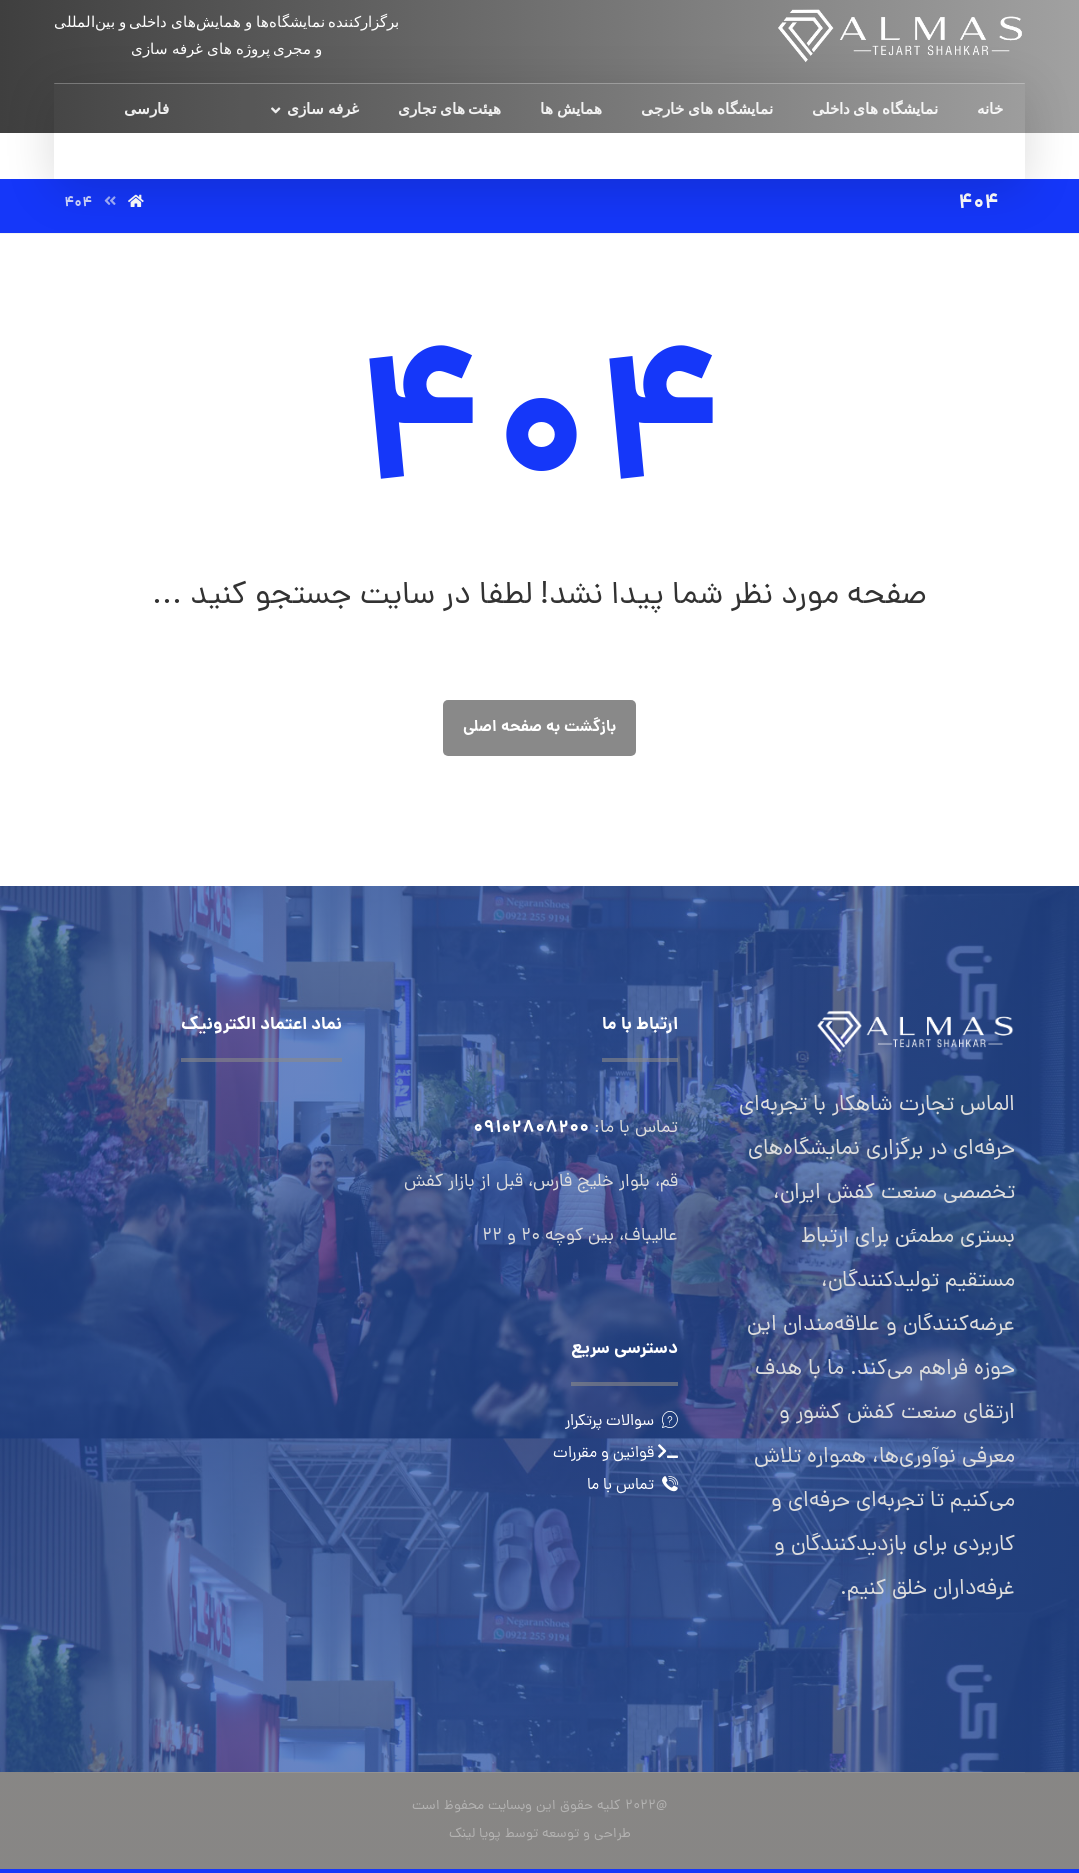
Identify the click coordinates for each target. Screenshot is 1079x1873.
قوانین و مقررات (615, 1454)
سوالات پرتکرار (621, 1422)
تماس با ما (632, 1486)
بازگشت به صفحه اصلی (539, 727)
